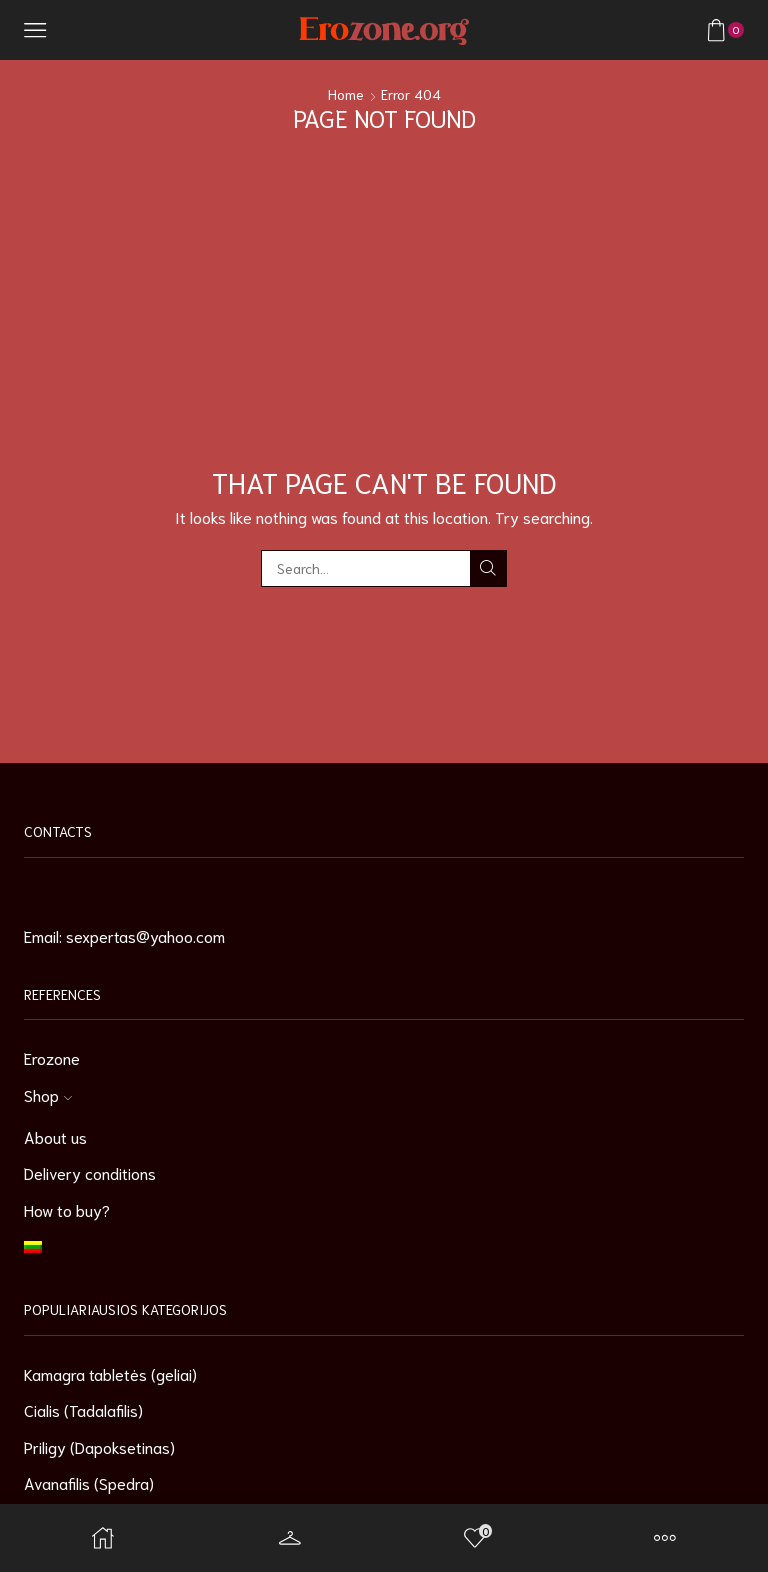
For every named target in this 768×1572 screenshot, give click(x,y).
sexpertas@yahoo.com (145, 935)
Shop (48, 1094)
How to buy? (67, 1209)
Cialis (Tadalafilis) (83, 1409)
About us (55, 1136)
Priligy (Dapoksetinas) (99, 1446)
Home (346, 94)
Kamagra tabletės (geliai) (110, 1373)
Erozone (52, 1057)
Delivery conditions (90, 1172)
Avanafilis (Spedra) (89, 1482)
